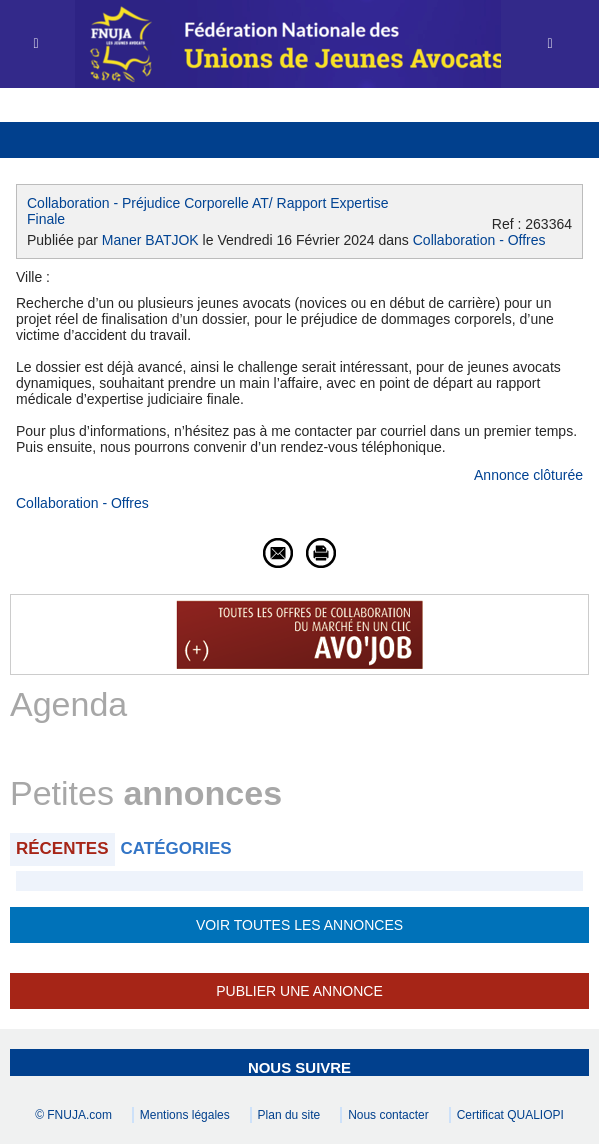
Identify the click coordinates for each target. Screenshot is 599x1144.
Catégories (176, 848)
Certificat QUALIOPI (510, 1115)
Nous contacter (388, 1115)
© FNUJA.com (73, 1115)
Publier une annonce (299, 991)
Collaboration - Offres (479, 240)
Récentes (62, 848)
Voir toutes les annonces (299, 925)
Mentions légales (185, 1115)
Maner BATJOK (150, 240)
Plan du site (289, 1115)
